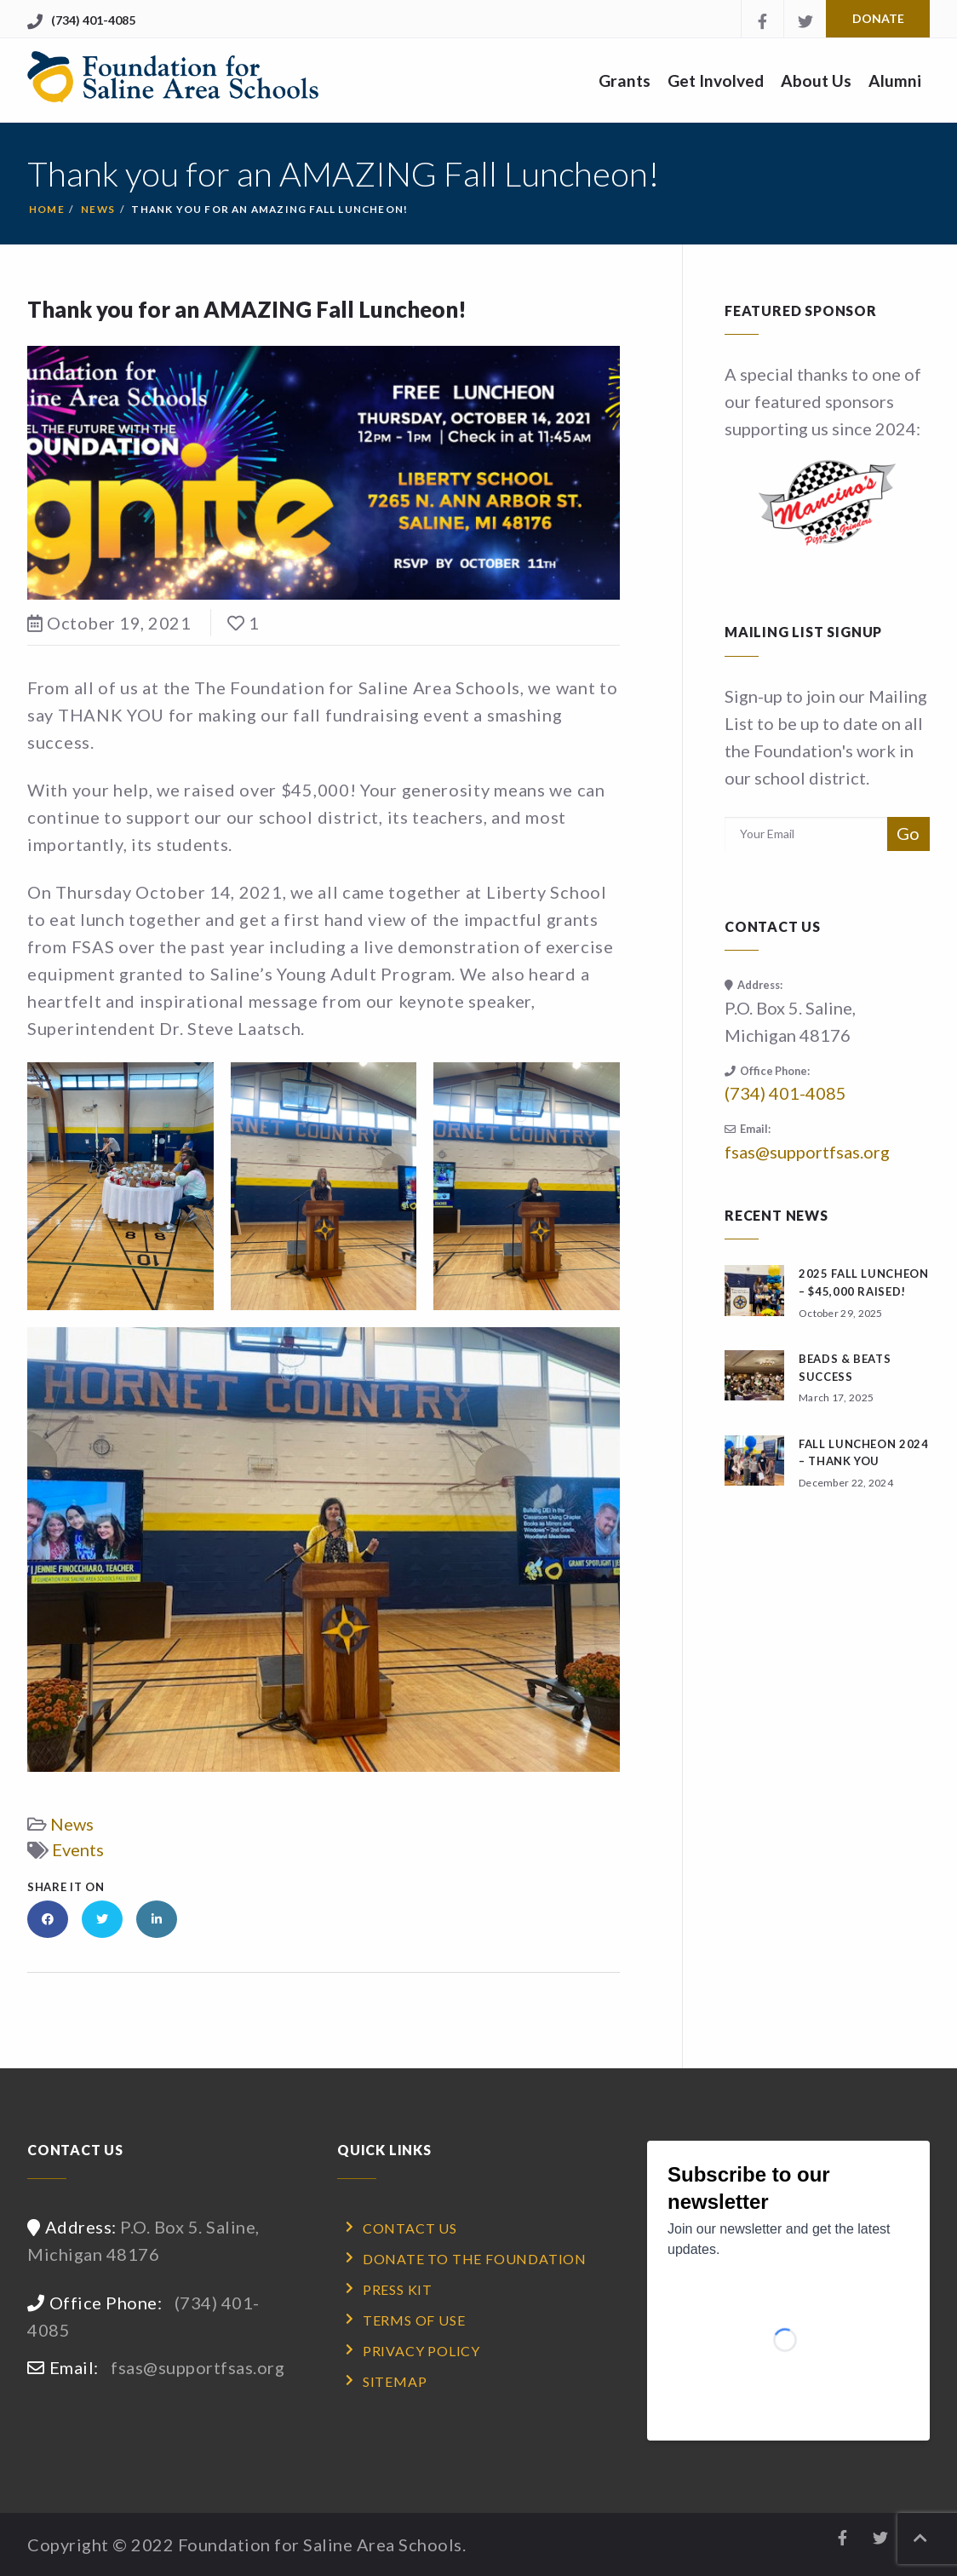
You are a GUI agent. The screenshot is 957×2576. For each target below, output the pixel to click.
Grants (624, 80)
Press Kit (398, 2289)
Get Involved (716, 80)
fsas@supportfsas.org (807, 1151)
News (98, 209)
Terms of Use (414, 2320)
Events (78, 1849)
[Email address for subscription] (806, 834)
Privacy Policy (421, 2351)
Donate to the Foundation (475, 2259)
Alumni (894, 80)
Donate (878, 18)
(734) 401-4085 (93, 20)
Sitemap (395, 2381)
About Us (816, 80)
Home (47, 209)
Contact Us (410, 2228)
